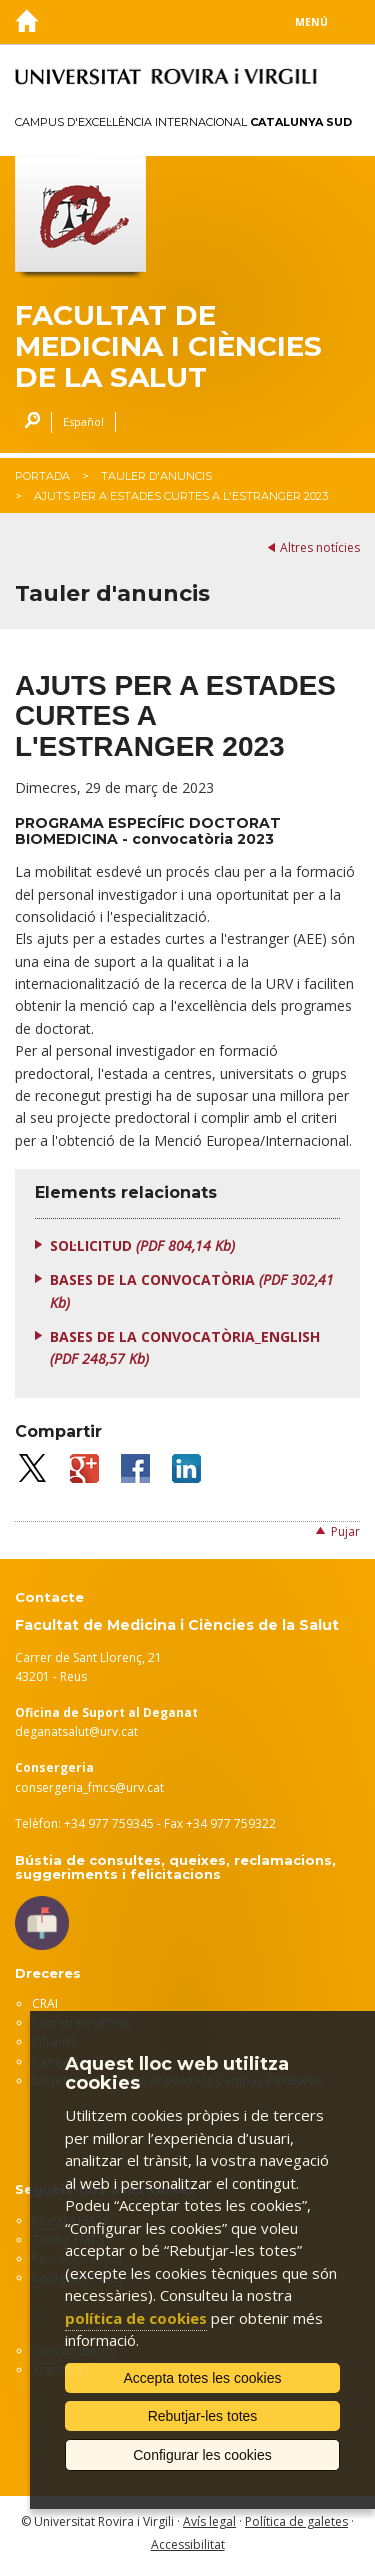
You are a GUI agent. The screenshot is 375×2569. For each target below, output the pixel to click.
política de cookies (136, 2318)
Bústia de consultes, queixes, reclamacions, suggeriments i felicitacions (175, 1867)
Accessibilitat (188, 2544)
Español (83, 421)
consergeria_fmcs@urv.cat (89, 1787)
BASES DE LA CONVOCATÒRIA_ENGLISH (185, 1347)
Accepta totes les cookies (203, 2378)
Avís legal (209, 2521)
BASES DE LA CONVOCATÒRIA (192, 1290)
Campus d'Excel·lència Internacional (183, 122)
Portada (42, 476)
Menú (311, 22)
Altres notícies (320, 547)
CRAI (45, 2003)
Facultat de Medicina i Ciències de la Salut (168, 346)
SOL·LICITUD (142, 1245)
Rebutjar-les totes (203, 2416)
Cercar (27, 422)
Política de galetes (296, 2521)
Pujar (345, 1531)
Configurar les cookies (202, 2455)
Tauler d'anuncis (156, 476)
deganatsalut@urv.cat (76, 1731)
